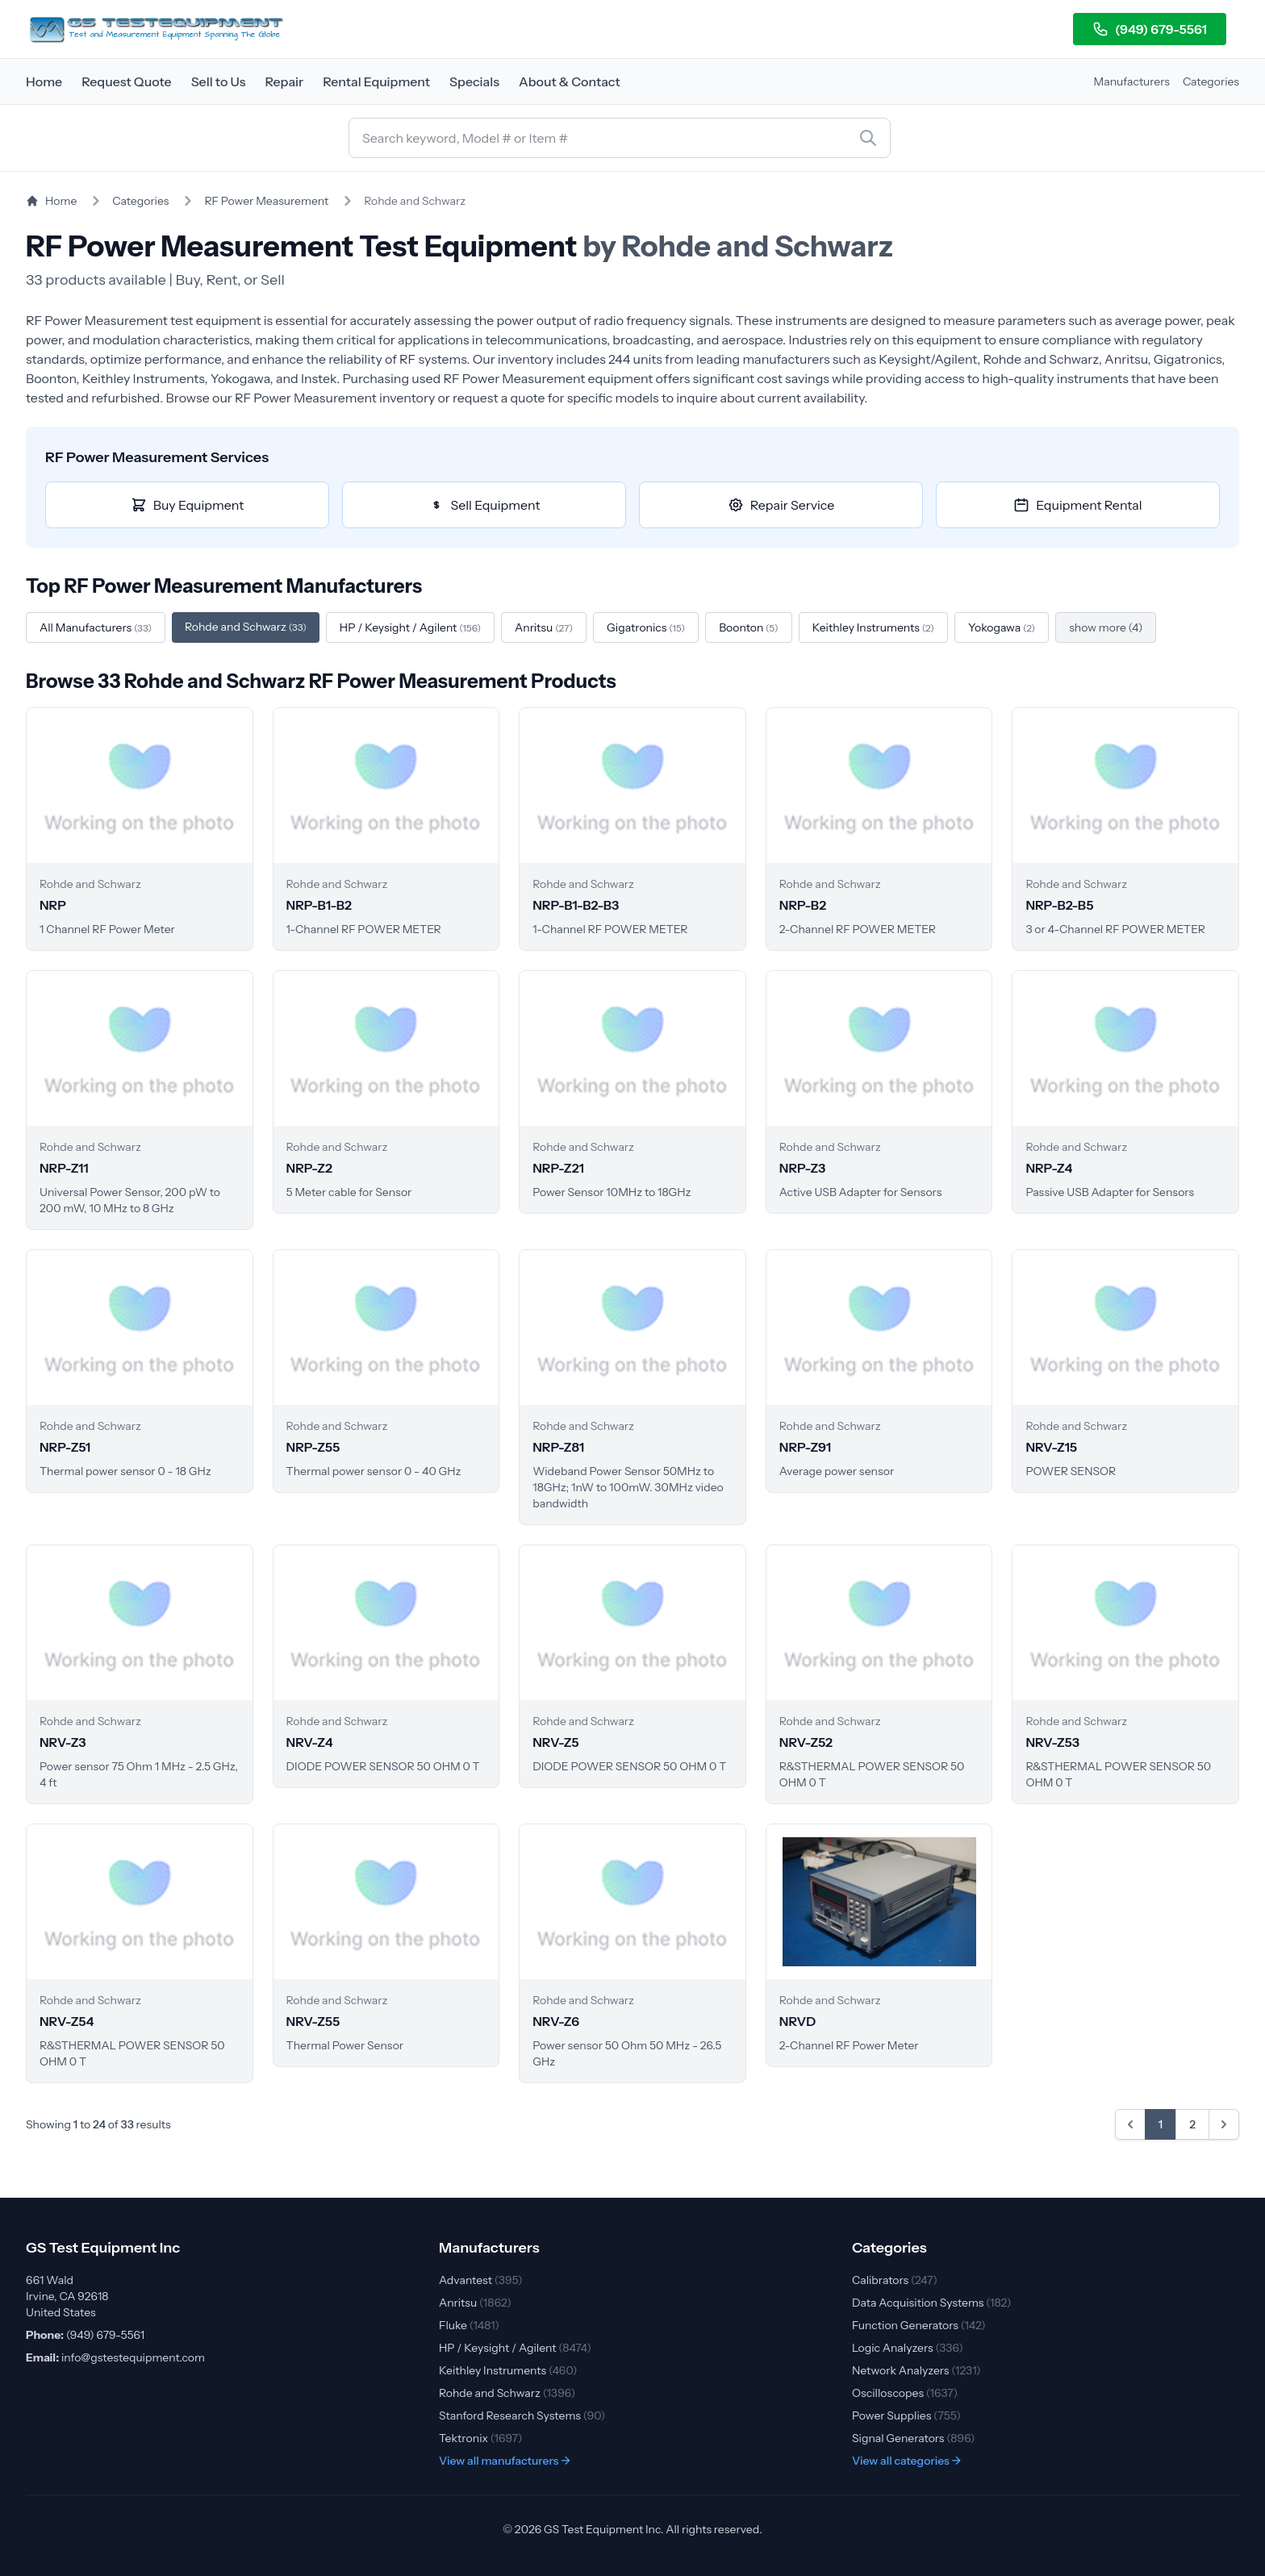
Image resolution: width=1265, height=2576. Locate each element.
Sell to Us (218, 81)
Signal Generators (913, 2438)
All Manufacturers (96, 627)
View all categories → (907, 2460)
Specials (474, 81)
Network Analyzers (916, 2370)
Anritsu (475, 2302)
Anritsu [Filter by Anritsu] (544, 627)
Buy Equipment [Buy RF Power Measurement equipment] (187, 505)
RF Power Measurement (266, 201)
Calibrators (894, 2280)
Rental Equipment (376, 81)
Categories (1211, 81)
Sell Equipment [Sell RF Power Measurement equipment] (484, 505)
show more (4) (1105, 627)
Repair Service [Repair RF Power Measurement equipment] (781, 505)
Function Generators (919, 2325)
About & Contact (569, 81)
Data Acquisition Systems (931, 2302)
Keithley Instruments (508, 2370)
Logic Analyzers (907, 2347)
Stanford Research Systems (522, 2415)
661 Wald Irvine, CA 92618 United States (67, 2296)
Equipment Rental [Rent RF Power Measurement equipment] (1077, 505)
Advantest (481, 2280)
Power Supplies (906, 2415)
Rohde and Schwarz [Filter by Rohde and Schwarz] (246, 626)
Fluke (469, 2325)
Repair (284, 81)
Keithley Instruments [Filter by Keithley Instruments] (873, 627)
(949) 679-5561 (1149, 29)
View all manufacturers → (504, 2460)
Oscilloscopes (905, 2393)
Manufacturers (1132, 81)
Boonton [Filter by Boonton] (749, 627)
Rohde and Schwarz (507, 2393)
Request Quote (126, 81)
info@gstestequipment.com (133, 2357)
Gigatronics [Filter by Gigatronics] (646, 627)
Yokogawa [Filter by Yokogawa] (1001, 627)
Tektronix (481, 2438)
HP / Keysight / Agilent (515, 2347)
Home (44, 81)
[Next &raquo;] (1224, 2124)
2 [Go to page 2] (1192, 2124)
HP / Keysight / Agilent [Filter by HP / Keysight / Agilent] (410, 627)
